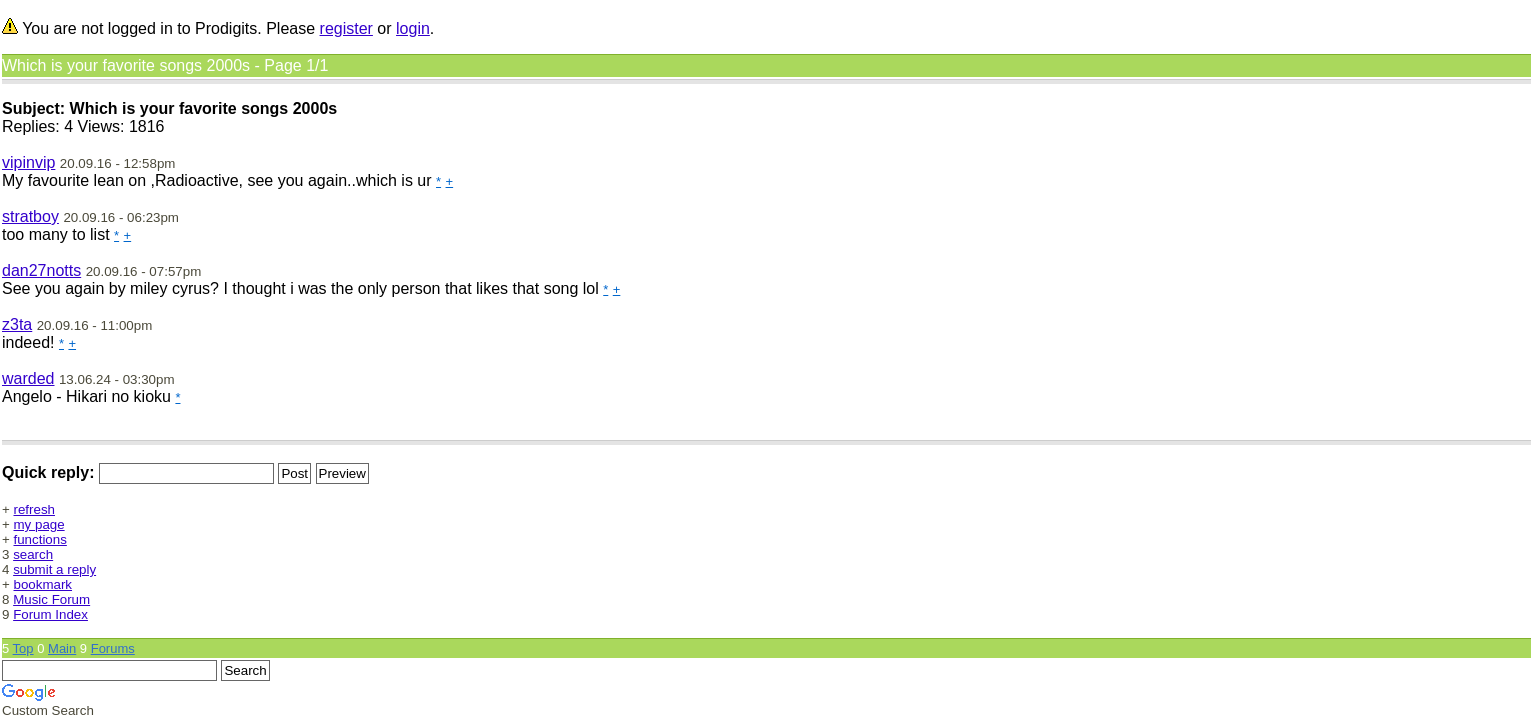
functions (40, 539)
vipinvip (28, 162)
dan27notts (41, 270)
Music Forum (51, 599)
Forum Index (50, 614)
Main (62, 648)
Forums (113, 648)
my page (39, 524)
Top (23, 648)
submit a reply (54, 569)
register (346, 28)
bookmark (43, 584)
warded (28, 378)
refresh (34, 509)
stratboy (30, 216)
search (33, 554)
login (413, 28)
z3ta (17, 324)
